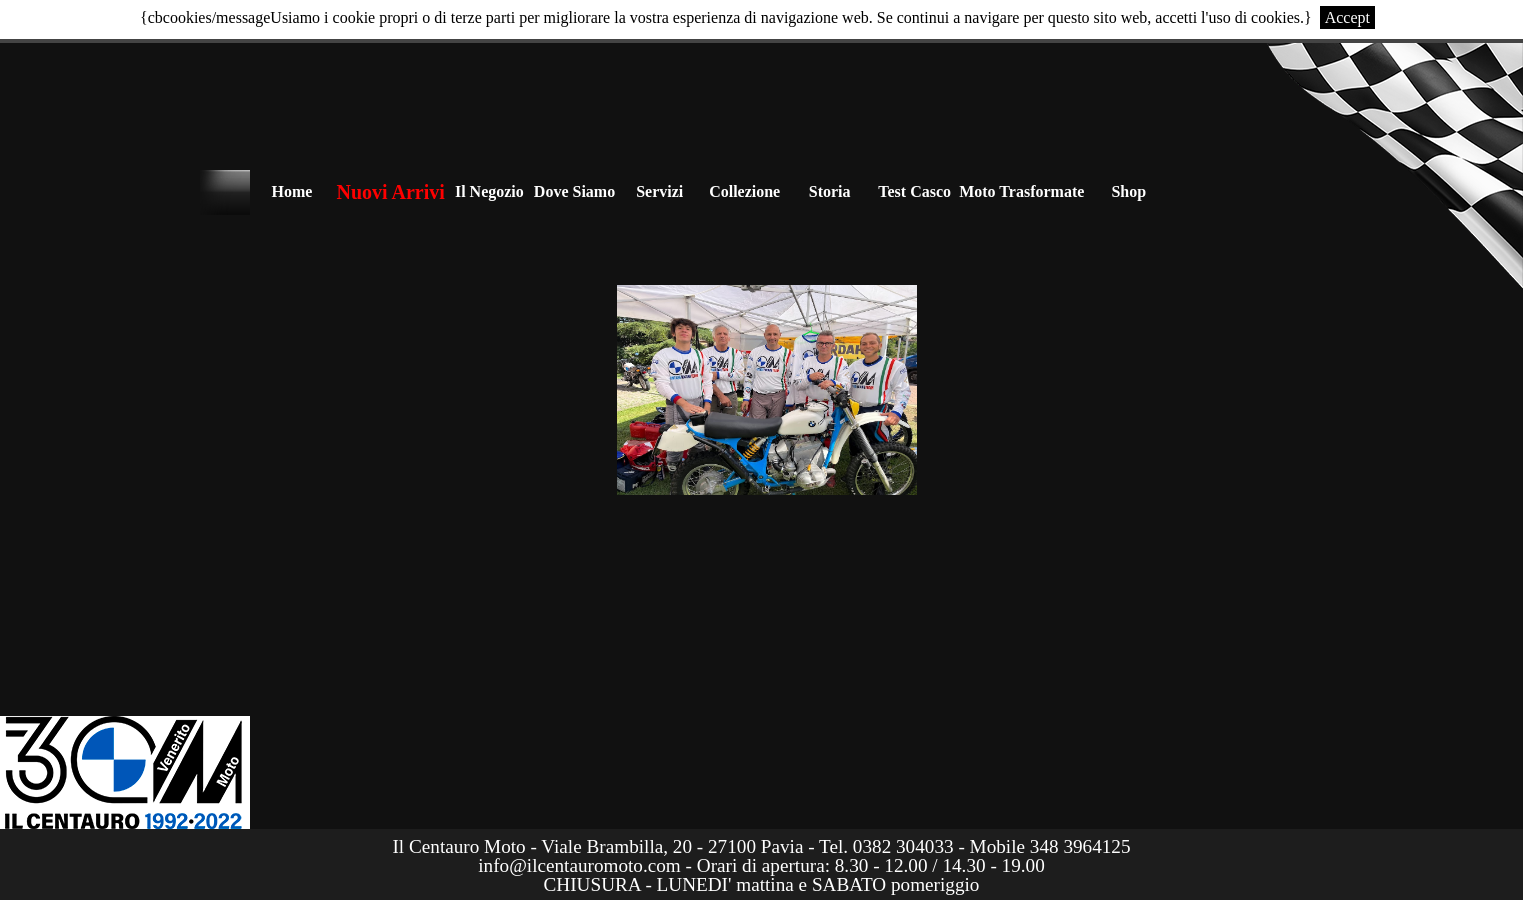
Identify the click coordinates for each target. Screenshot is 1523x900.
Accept (1347, 17)
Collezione (744, 191)
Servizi (659, 191)
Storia (830, 191)
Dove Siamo (574, 191)
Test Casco (914, 191)
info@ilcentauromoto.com (579, 865)
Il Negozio (489, 191)
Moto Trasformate (1021, 191)
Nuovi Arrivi (391, 192)
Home (292, 191)
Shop (1128, 191)
